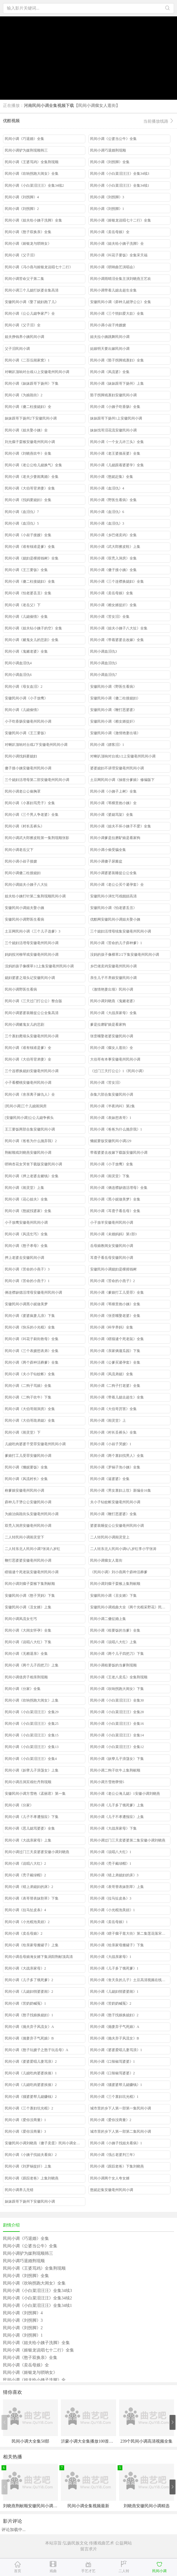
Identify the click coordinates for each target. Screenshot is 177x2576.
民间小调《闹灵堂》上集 (24, 1188)
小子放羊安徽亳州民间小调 (111, 1222)
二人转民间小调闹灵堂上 (110, 1537)
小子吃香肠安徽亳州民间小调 (28, 721)
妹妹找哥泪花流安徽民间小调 (113, 430)
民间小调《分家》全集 (23, 1689)
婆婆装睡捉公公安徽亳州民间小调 (117, 1526)
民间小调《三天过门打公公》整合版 (33, 1001)
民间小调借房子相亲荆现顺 (26, 1677)
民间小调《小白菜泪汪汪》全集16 (117, 1724)
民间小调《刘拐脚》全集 (110, 162)
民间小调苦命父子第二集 (24, 279)
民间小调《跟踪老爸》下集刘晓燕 (117, 2166)
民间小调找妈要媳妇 (21, 756)
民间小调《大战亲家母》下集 (113, 1828)
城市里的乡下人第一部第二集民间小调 (120, 2131)
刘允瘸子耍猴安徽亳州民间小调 (30, 442)
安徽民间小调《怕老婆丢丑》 (113, 908)
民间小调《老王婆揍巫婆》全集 (115, 453)
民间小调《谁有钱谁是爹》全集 (30, 547)
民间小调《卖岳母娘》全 (110, 232)
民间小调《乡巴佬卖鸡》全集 (113, 535)
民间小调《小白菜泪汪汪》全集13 (32, 1747)
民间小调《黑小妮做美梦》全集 (115, 1199)
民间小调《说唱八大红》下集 (28, 1642)
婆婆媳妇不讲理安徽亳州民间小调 (117, 768)
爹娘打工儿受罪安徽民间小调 (28, 1456)
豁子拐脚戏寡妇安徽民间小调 (113, 395)
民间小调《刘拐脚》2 (22, 209)
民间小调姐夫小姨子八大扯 (26, 884)
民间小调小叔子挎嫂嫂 (108, 325)
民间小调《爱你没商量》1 (25, 2120)
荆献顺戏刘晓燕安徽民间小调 (28, 1152)
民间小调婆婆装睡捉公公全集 (113, 873)
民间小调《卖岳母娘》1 (109, 1922)
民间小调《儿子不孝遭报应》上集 (117, 1817)
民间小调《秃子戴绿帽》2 (25, 1875)
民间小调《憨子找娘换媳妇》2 (114, 2015)
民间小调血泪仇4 (18, 663)
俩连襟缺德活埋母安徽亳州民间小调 (33, 1292)
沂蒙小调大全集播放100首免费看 (91, 2441)
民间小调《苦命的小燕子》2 (112, 1281)
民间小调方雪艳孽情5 (107, 1782)
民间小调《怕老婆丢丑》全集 (28, 593)
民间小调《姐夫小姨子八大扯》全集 (118, 628)
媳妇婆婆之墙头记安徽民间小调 (30, 978)
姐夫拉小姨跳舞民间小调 (110, 337)
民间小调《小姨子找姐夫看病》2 (31, 2155)
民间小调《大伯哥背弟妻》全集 (30, 488)
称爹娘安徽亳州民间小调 (24, 1490)
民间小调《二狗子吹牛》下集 (28, 1397)
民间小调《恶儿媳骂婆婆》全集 (30, 1828)
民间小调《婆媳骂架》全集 (111, 815)
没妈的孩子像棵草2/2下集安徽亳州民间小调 (124, 954)
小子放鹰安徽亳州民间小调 (26, 1222)
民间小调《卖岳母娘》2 (23, 1933)
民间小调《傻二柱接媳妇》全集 (30, 581)
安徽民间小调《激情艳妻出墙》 (115, 733)
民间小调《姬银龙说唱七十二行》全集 (120, 220)
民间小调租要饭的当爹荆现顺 (113, 1665)
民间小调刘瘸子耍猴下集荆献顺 (30, 1584)
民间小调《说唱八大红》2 (25, 1863)
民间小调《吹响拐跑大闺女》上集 (32, 1700)
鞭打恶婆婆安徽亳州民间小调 (28, 1560)
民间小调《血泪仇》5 (22, 523)
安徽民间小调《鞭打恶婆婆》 (113, 710)
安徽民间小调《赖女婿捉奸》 (113, 721)
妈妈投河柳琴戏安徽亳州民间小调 (32, 954)
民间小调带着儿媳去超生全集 (113, 290)
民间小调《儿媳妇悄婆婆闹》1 (114, 1991)
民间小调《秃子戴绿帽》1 (110, 1863)
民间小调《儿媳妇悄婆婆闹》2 (29, 1991)
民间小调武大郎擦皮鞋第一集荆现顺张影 (37, 838)
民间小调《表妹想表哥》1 (110, 1118)
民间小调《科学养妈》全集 (111, 1327)
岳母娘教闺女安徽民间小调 (111, 1246)
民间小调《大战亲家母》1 (110, 1957)
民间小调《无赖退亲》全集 (26, 1654)
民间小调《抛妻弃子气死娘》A (114, 2027)
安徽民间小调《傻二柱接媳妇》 (115, 698)
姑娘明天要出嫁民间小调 (110, 349)
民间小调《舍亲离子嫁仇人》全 (30, 1094)
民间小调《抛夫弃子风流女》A (29, 2027)
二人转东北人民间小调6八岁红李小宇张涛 (123, 1549)
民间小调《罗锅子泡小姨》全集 (115, 1467)
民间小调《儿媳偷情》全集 (26, 617)
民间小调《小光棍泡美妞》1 (112, 1910)
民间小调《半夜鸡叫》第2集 (112, 1106)
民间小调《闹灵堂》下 (23, 1432)
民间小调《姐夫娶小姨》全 (26, 430)
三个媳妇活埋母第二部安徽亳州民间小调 (37, 780)
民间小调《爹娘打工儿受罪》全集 (117, 1292)
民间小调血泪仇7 (103, 675)
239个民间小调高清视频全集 (146, 2441)
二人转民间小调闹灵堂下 (24, 1537)
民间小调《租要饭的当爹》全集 (115, 1630)
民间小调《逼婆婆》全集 (110, 1479)
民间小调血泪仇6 (18, 675)
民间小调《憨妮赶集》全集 (111, 477)
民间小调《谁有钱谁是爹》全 (28, 1048)
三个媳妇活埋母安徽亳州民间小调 (32, 943)
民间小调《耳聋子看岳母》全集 (115, 1211)
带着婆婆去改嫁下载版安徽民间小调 (118, 1152)
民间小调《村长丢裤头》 (24, 826)
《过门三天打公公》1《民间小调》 (118, 1071)
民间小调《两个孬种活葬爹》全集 (32, 1362)
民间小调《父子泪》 (21, 255)
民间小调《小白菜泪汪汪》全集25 (32, 1724)
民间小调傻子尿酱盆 (106, 861)
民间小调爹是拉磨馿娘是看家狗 (115, 838)
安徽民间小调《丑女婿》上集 (28, 1607)
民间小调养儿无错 (19, 2190)
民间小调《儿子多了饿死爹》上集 (117, 1805)
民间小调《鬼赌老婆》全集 (26, 651)
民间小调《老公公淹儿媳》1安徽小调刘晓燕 (125, 1793)
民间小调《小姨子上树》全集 (113, 791)
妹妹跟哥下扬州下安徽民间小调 (30, 2201)
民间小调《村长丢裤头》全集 (113, 1432)
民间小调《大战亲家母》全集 (113, 1013)
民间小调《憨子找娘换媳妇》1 (29, 2015)
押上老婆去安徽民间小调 (24, 1258)
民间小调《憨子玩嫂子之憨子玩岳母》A (36, 2050)
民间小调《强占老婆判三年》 (113, 2155)
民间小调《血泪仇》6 (107, 512)
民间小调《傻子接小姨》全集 (113, 570)
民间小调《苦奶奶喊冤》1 (25, 2003)
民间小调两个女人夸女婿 (110, 2178)
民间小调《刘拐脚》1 (107, 209)
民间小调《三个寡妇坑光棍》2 (29, 2108)
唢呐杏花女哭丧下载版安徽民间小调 (33, 1164)
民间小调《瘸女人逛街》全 (111, 1048)
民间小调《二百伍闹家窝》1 (27, 360)
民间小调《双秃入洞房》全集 (113, 558)
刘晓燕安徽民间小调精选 (147, 2506)
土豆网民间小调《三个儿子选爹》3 (32, 931)
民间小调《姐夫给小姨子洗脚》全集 (33, 220)
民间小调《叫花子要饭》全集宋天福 (118, 255)
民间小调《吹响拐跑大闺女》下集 (117, 1689)
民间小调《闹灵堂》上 (108, 1420)
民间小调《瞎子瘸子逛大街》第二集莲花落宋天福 (129, 1933)
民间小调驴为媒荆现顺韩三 (26, 150)
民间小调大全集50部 (30, 2441)
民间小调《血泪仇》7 (22, 512)
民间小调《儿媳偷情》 (23, 710)
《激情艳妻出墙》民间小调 (111, 989)
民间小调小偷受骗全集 (108, 850)
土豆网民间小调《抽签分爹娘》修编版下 (122, 780)
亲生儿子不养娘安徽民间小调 (113, 978)
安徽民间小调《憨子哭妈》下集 (30, 1595)
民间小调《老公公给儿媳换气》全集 (33, 465)
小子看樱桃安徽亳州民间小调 (28, 1082)
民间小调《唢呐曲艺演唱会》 (113, 267)
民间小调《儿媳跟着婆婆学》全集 (117, 465)
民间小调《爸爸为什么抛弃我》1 (116, 1129)
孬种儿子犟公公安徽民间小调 (28, 1502)
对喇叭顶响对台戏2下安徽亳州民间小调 (36, 745)
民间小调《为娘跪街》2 (23, 395)
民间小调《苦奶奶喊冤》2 (110, 2003)
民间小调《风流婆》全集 (110, 372)
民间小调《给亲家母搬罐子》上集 (32, 1945)
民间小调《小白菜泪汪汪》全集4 (31, 1759)
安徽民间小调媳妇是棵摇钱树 (113, 1269)
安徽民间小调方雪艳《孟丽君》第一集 (35, 1793)
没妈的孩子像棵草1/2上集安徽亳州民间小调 (39, 966)
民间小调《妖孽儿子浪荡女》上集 (32, 1770)
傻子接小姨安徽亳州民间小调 (28, 768)
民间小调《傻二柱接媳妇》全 (28, 407)
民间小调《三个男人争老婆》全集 (32, 815)
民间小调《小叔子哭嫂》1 (110, 1444)
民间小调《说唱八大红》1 (110, 1852)
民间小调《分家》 (19, 1805)
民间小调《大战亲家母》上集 (28, 1840)
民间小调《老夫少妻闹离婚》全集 (32, 477)
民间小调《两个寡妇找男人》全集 (117, 1456)
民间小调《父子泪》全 (23, 325)
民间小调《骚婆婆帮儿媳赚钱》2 (31, 2097)
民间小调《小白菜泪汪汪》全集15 (32, 1735)
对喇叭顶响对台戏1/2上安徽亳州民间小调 (123, 756)
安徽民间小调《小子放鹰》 (26, 698)
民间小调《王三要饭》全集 (26, 570)
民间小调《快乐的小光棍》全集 (30, 1327)
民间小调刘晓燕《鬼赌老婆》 (113, 1001)
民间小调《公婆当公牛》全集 (113, 139)
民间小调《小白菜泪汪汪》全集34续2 (34, 185)
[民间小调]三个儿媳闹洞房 (26, 1106)
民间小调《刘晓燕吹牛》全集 (28, 453)
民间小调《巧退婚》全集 (24, 139)
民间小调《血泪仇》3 (107, 523)
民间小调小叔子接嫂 (21, 861)
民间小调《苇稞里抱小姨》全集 (115, 1304)
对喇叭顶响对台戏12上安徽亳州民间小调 (37, 372)
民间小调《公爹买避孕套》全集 (115, 1362)
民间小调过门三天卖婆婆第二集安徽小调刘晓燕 (127, 1840)
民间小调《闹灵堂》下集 (110, 1176)
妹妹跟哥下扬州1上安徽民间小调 (116, 418)
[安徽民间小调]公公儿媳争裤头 (29, 1118)
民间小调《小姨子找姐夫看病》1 (116, 2143)
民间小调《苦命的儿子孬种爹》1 (116, 943)
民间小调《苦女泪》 (106, 1082)
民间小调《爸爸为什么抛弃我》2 (31, 1141)
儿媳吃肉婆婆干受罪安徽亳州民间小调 (35, 1444)
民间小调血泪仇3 (103, 651)
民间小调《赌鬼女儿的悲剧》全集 (32, 640)
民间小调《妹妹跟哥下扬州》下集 (32, 383)
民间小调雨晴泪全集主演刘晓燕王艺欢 (120, 279)
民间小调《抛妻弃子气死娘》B (29, 2038)
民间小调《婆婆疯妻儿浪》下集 (30, 1316)
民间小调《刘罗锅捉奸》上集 (28, 2166)
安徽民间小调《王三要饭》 (26, 733)
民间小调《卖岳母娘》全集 (111, 593)
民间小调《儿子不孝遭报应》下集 (32, 1817)
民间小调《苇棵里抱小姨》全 (113, 803)
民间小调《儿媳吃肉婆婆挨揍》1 (31, 2073)
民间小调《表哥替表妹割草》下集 (32, 1898)
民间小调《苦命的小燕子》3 (27, 1269)
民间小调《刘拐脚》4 (22, 197)
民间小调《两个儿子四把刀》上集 (32, 1665)
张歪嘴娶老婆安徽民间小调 (111, 1036)
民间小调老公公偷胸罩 (23, 791)
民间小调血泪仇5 (103, 663)
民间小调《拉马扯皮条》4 (25, 1910)
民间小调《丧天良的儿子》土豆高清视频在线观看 (129, 1980)
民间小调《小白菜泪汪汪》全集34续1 (119, 185)
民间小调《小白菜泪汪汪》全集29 (32, 1712)
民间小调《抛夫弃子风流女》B (114, 2038)
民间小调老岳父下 (19, 850)
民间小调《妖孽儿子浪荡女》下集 (117, 1759)
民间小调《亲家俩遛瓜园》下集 (115, 1351)
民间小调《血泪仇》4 (107, 488)
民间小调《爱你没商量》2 (110, 2120)
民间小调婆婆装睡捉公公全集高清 (32, 1013)
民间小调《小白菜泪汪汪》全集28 (117, 1712)
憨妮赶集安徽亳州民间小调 (111, 2190)
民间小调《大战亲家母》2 (25, 1968)
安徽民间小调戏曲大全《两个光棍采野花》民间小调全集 (130, 1607)
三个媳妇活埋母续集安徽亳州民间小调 (120, 931)
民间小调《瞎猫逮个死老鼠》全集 (117, 1339)
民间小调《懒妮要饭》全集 (26, 1467)
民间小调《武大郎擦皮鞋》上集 (115, 547)
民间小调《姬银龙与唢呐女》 (28, 243)
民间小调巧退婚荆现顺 (108, 150)
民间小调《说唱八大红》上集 (113, 1642)
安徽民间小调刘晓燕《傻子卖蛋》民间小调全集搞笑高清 (45, 2143)
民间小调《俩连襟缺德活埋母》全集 (118, 1188)
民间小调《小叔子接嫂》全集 (28, 535)
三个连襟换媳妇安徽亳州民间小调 (32, 1071)
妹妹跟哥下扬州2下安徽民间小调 (31, 418)
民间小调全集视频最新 (88, 2506)
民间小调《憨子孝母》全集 (26, 1246)
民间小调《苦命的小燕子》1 (27, 1281)
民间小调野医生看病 (21, 989)
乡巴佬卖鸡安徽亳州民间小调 (113, 966)
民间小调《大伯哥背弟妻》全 (28, 1059)
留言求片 (88, 2549)
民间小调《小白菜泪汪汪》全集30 (117, 1700)
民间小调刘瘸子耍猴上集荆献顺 (115, 1584)
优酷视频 (88, 121)
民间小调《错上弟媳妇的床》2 (29, 1887)
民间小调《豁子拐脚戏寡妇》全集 (117, 360)
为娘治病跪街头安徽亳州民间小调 (32, 1514)
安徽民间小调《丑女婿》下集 (113, 1595)
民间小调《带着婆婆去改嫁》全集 (117, 640)
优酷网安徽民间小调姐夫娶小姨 (115, 919)
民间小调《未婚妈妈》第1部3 (113, 1234)
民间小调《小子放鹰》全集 (111, 1164)
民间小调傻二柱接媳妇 (23, 873)
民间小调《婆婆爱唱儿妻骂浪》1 (116, 2050)
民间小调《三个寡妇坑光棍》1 (114, 2097)
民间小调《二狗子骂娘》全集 (28, 1386)
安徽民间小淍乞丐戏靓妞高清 (113, 896)
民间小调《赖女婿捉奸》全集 (113, 605)
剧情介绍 (11, 2225)
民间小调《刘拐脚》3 (107, 197)
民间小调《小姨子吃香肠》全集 (115, 407)
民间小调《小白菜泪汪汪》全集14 (117, 1735)
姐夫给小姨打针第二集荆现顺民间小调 (35, 896)
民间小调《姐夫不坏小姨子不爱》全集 (120, 826)
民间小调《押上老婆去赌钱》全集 (32, 1176)
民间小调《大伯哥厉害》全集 (113, 1409)
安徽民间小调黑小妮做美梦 (26, 1304)
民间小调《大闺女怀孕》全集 (28, 1630)
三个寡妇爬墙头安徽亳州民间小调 (32, 1036)
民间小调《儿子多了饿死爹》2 (29, 1980)
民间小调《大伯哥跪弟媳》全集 (30, 1420)
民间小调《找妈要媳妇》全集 (28, 500)
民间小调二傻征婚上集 (108, 1619)
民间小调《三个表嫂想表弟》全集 (32, 1351)
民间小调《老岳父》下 (23, 605)
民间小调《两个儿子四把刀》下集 (117, 1654)
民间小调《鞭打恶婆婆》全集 (113, 1514)
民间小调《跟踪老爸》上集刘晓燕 (32, 2178)
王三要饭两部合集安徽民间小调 (30, 1129)
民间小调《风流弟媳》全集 (111, 1374)
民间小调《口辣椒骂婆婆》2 (112, 2073)
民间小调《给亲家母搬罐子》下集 (117, 1945)
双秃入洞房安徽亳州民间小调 (28, 1526)
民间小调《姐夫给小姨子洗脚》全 (117, 243)
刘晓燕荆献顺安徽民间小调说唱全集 (36, 2506)
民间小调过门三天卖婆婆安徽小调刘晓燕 (37, 1852)
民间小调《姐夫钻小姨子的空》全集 (33, 628)
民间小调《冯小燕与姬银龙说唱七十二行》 (39, 267)
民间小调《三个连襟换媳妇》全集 (117, 581)
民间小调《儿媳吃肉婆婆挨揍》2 (31, 2085)
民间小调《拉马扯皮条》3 (110, 1898)
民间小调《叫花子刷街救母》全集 (32, 1339)
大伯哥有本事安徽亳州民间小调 (115, 1059)
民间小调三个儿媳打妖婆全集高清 (32, 290)
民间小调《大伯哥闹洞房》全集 (30, 1409)
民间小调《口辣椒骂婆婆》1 (112, 2061)
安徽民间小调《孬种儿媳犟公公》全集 (120, 302)
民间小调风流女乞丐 (21, 1619)
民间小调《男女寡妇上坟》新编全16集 (120, 1490)
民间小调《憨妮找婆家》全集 (28, 1211)
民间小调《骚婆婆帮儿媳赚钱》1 (116, 2085)
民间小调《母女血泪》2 (23, 686)
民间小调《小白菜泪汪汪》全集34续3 (119, 173)
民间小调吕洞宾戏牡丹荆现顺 (28, 1782)
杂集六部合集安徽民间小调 (111, 1094)
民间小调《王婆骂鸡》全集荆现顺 (32, 162)
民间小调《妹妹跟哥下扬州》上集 (117, 383)
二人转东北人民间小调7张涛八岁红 (32, 1549)
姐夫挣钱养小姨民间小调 (24, 337)
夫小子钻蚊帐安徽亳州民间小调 (115, 1502)
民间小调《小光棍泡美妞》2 (27, 1922)
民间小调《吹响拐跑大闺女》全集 (32, 173)
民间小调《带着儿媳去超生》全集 (117, 1397)
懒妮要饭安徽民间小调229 (110, 1141)
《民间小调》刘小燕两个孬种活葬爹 (118, 1572)
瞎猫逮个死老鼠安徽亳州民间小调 (32, 1572)
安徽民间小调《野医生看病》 (113, 686)
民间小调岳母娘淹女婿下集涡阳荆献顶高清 (39, 1957)
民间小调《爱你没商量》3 (25, 2131)
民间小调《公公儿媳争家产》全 (30, 313)
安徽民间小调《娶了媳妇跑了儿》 (32, 302)
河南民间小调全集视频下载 (49, 105)
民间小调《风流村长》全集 (26, 1479)
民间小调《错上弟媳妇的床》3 (114, 1875)
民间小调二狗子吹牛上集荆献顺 (115, 1770)
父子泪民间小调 (17, 349)
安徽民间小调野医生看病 (24, 919)
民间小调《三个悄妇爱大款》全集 (117, 313)
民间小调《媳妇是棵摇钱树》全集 (32, 558)
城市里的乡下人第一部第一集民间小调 (120, 2108)
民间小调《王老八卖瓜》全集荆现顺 (118, 1677)
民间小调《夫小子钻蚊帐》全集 (30, 1374)
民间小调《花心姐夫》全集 (26, 1199)
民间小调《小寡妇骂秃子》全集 (30, 803)
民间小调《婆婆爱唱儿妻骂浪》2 (31, 2061)
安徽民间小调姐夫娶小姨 (24, 908)
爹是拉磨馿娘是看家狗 (108, 1024)
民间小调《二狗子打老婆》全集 (115, 1386)
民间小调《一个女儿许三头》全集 (117, 442)
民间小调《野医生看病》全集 (113, 500)
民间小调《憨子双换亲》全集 (28, 232)
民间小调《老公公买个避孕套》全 (117, 884)
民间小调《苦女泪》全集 (110, 617)
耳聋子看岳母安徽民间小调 (111, 1258)
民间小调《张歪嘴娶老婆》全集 (115, 1316)
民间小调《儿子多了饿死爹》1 (114, 1968)
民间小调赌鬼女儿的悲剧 (24, 1024)
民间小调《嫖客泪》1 (107, 745)
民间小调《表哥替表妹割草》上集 (117, 1887)
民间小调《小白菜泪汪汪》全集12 (117, 1747)
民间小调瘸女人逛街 (106, 1560)
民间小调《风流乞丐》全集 (26, 1234)
